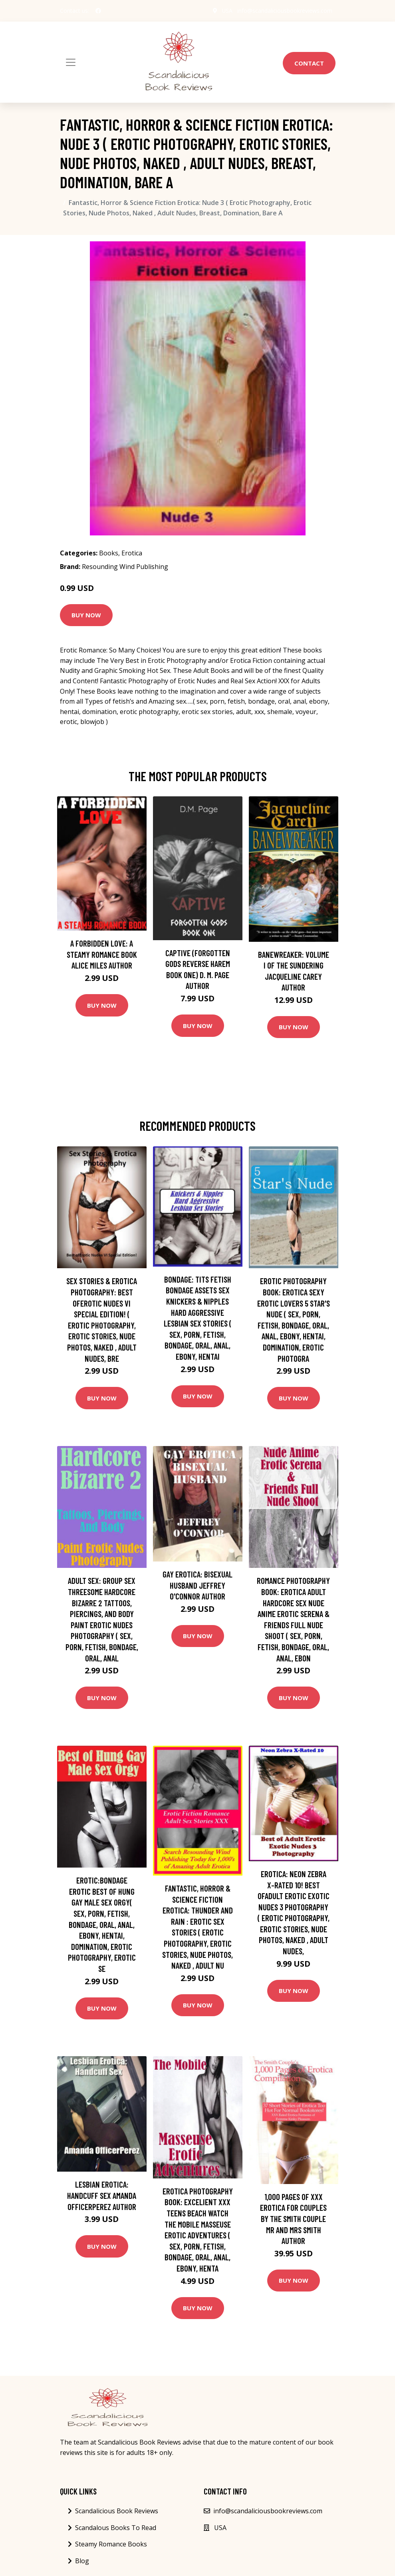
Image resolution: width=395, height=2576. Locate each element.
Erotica (131, 553)
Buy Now (86, 615)
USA (227, 10)
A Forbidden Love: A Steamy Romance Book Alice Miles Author (102, 954)
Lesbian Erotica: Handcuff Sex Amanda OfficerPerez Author (101, 2195)
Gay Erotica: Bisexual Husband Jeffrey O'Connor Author (197, 1585)
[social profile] (98, 10)
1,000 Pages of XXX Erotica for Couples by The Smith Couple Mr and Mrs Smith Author (293, 2219)
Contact (309, 63)
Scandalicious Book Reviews (116, 2510)
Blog (82, 2560)
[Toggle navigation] (70, 62)
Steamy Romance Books (111, 2544)
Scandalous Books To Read (115, 2527)
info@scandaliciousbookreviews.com (284, 10)
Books (108, 553)
